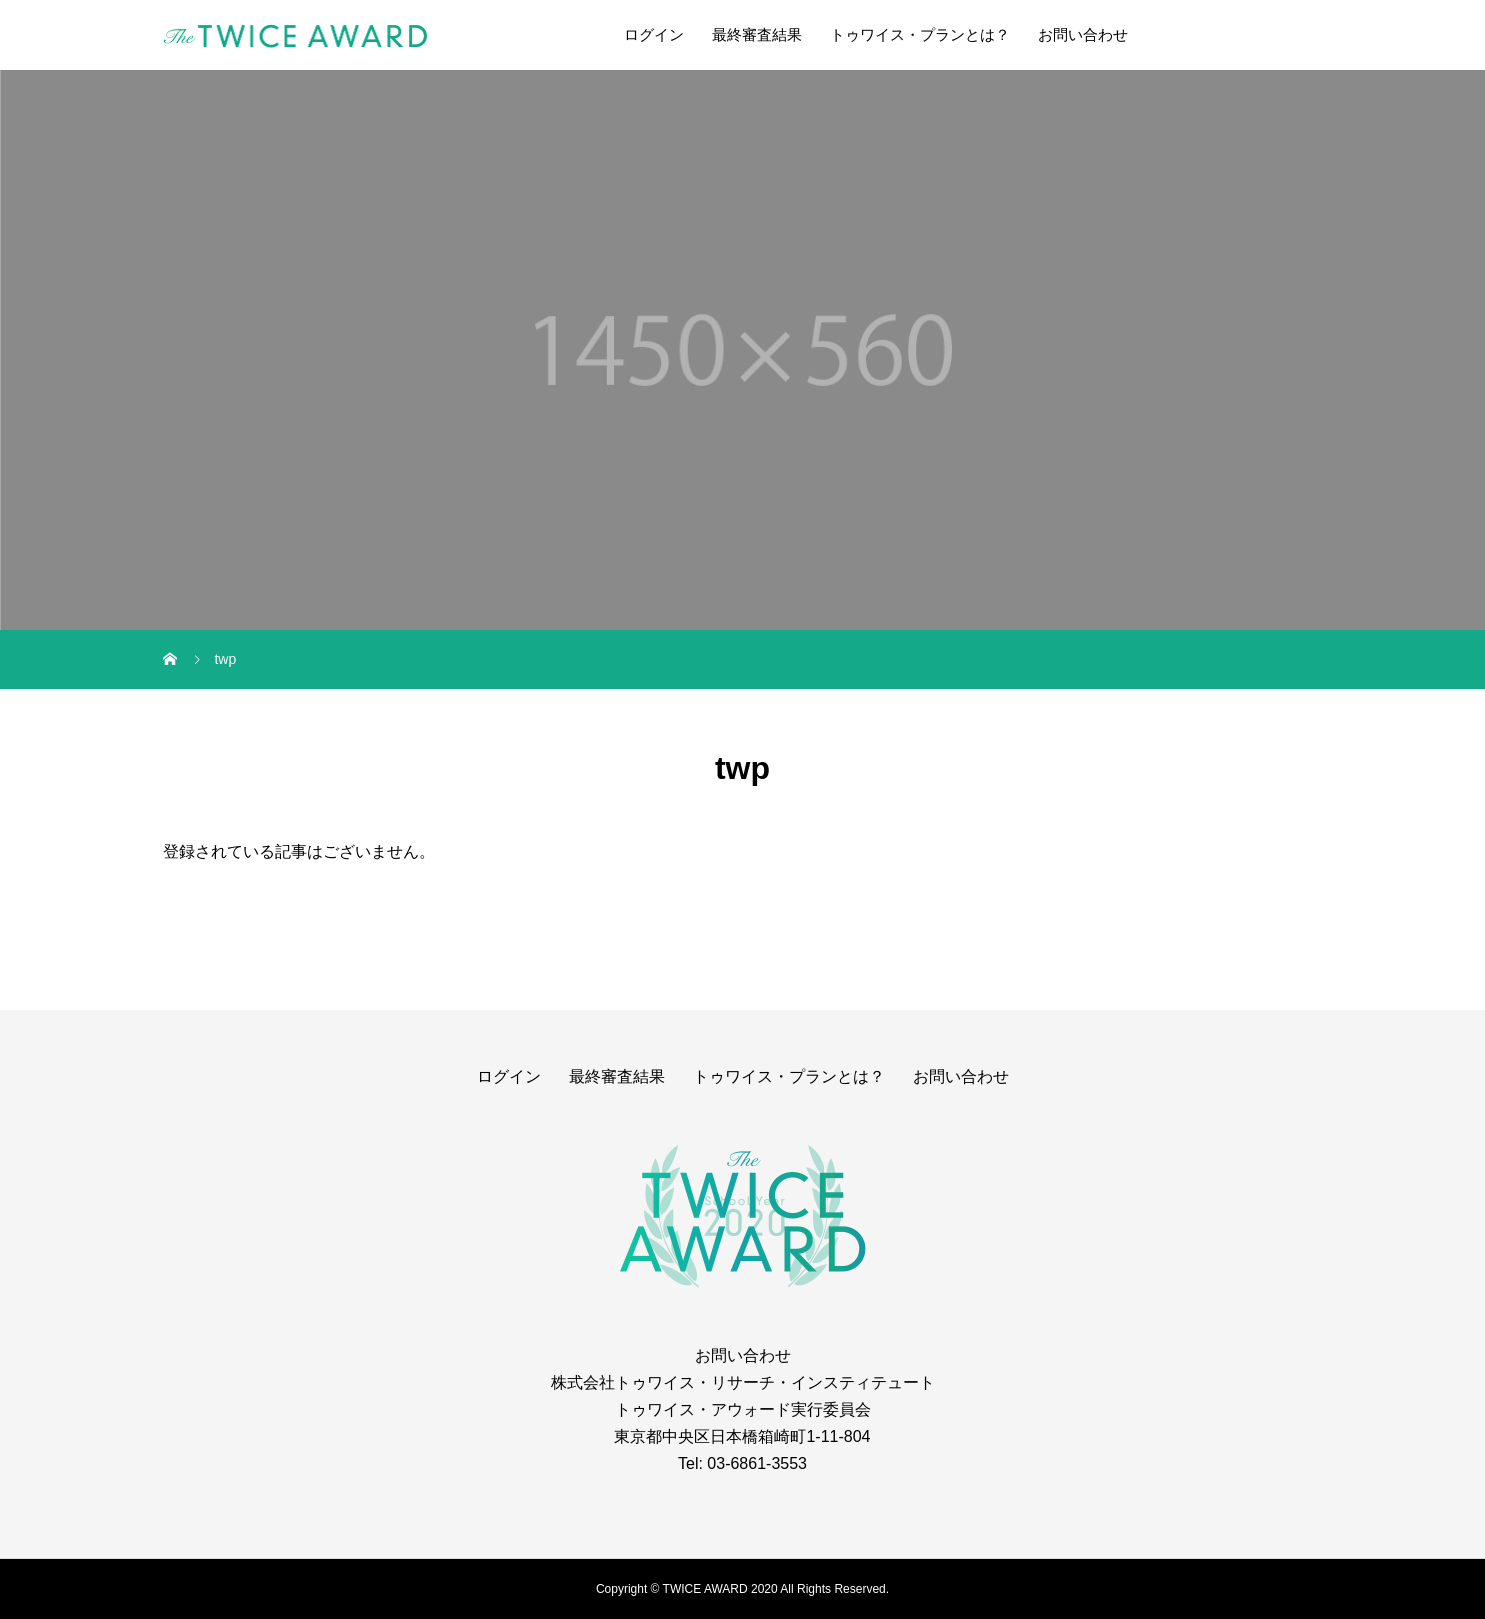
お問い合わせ (1083, 34)
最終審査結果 (757, 34)
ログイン (654, 34)
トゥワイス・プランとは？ (920, 34)
